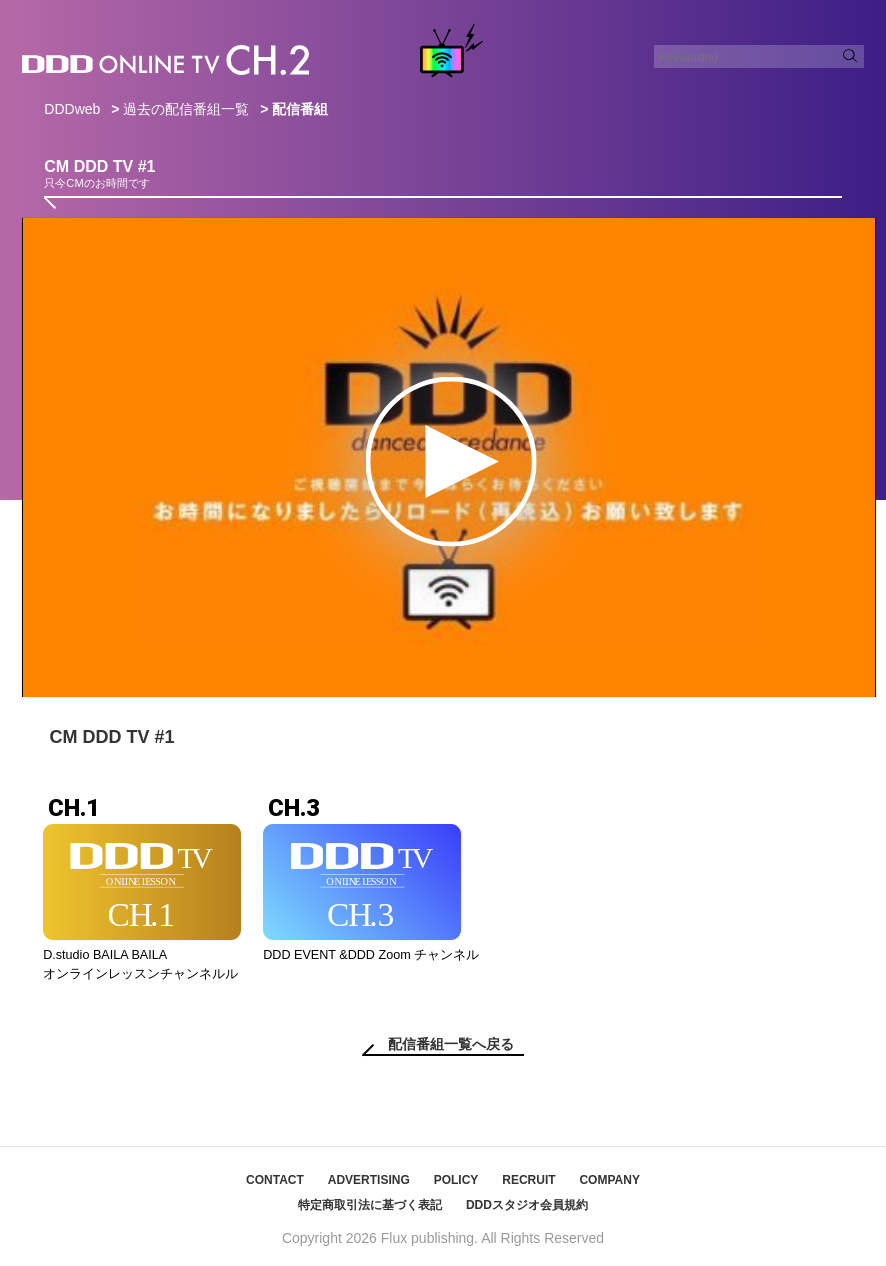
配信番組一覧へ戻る (451, 1044)
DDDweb (72, 109)
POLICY (456, 1180)
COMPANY (609, 1180)
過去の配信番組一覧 (186, 109)
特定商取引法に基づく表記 (370, 1205)
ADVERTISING (369, 1180)
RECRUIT (528, 1180)
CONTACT (275, 1180)
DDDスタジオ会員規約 (527, 1205)
